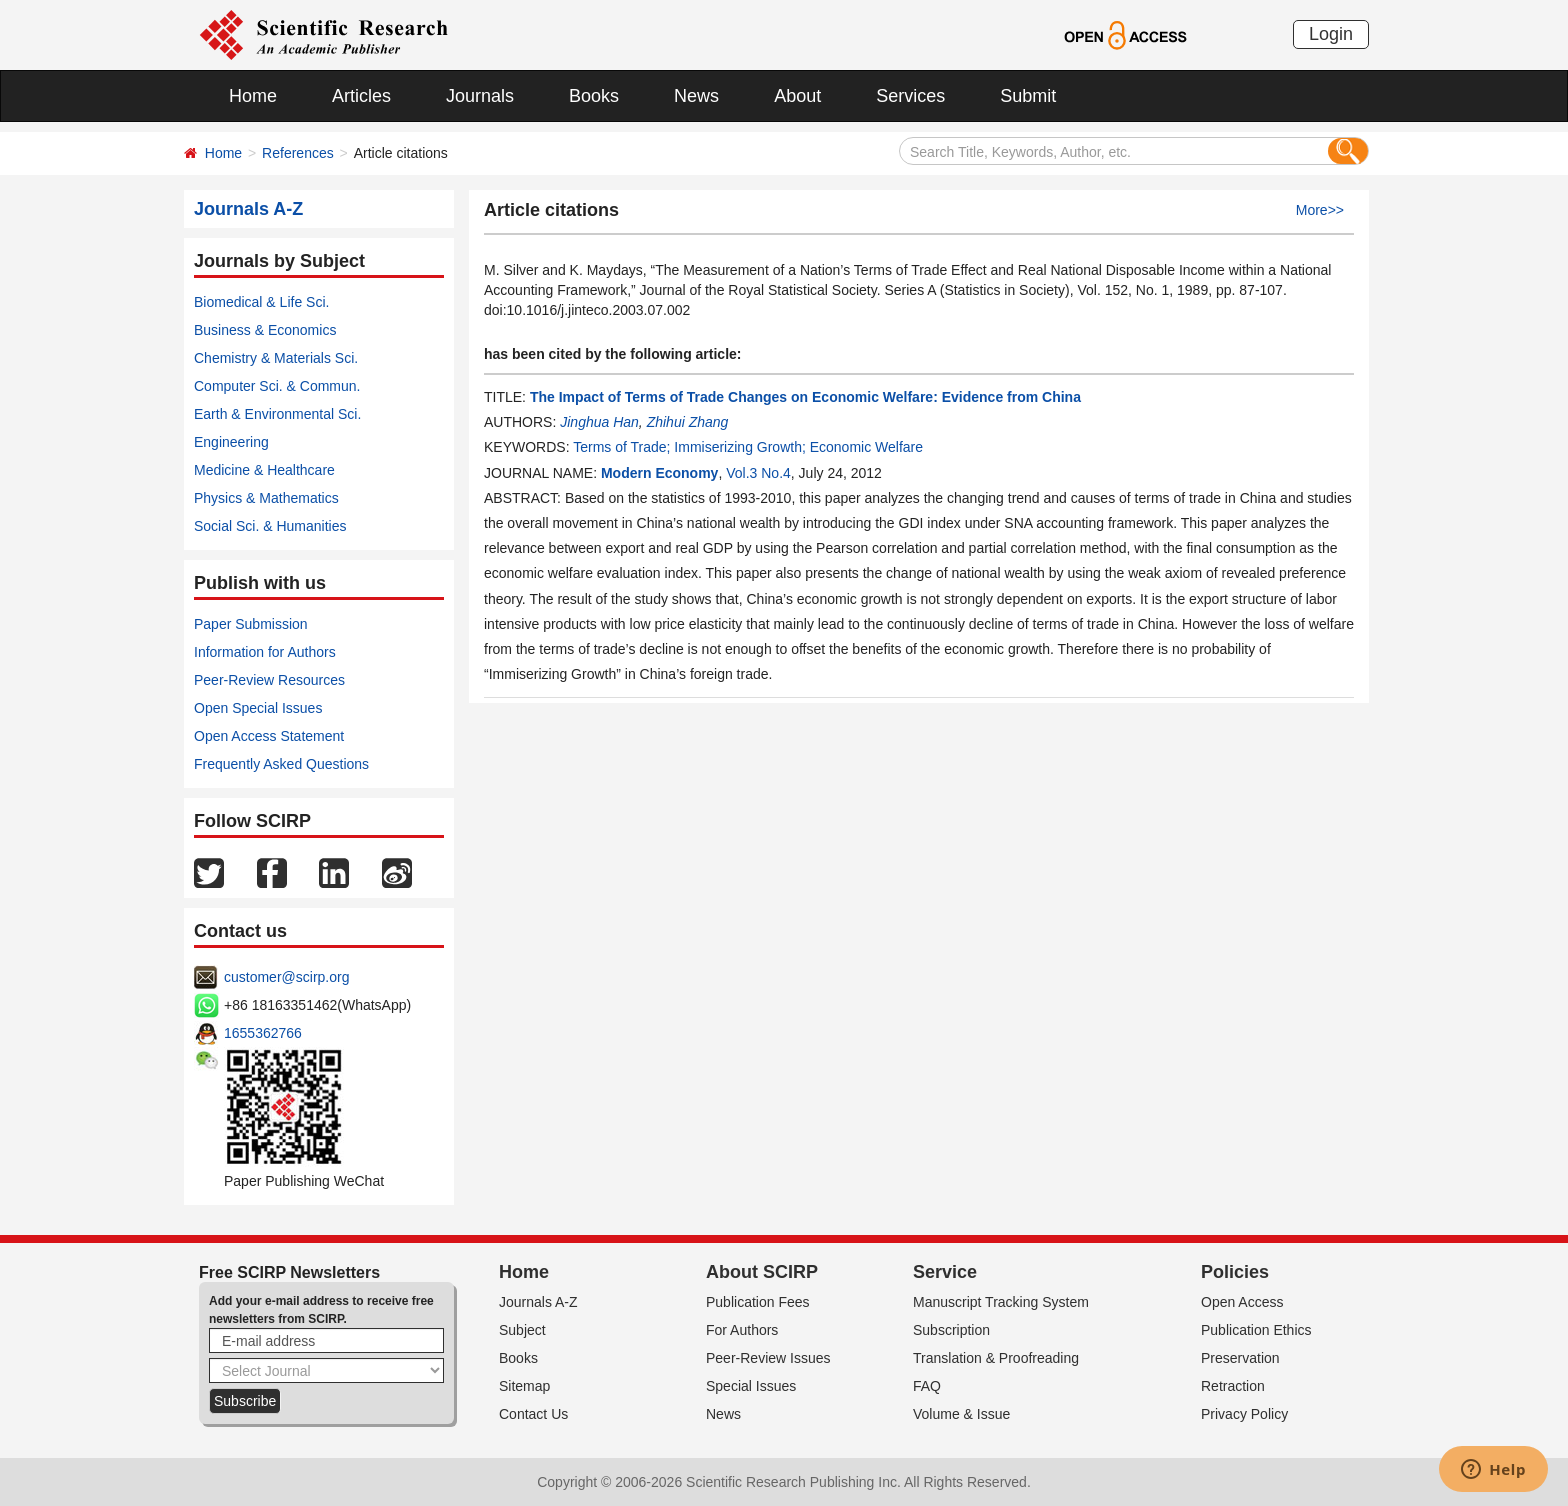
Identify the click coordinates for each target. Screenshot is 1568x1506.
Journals (480, 96)
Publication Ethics (1256, 1330)
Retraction (1233, 1386)
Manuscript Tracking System (1001, 1302)
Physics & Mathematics (266, 498)
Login (1331, 34)
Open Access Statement (269, 736)
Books (594, 96)
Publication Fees (758, 1302)
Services (910, 96)
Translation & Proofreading (996, 1358)
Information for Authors (265, 652)
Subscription (951, 1330)
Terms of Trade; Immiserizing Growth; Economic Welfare (748, 447)
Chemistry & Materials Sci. (276, 358)
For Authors (742, 1330)
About (797, 96)
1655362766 (263, 1033)
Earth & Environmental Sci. (277, 414)
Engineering (231, 442)
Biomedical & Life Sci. (261, 302)
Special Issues (751, 1386)
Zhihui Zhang (688, 422)
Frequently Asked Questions (281, 764)
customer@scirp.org (286, 977)
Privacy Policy (1244, 1414)
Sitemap (524, 1386)
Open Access (1242, 1302)
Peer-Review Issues (768, 1358)
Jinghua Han (599, 422)
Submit (1028, 96)
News (696, 96)
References (298, 153)
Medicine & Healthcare (264, 470)
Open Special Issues (258, 708)
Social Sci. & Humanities (270, 526)
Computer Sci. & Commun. (277, 386)
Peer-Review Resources (269, 680)
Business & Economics (265, 330)
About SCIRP (762, 1272)
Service (945, 1272)
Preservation (1240, 1358)
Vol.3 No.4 (758, 473)
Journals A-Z (538, 1302)
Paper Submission (251, 624)
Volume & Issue (961, 1414)
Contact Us (533, 1414)
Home (253, 96)
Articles (361, 96)
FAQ (927, 1386)
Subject (522, 1330)
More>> (1320, 210)
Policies (1235, 1272)
